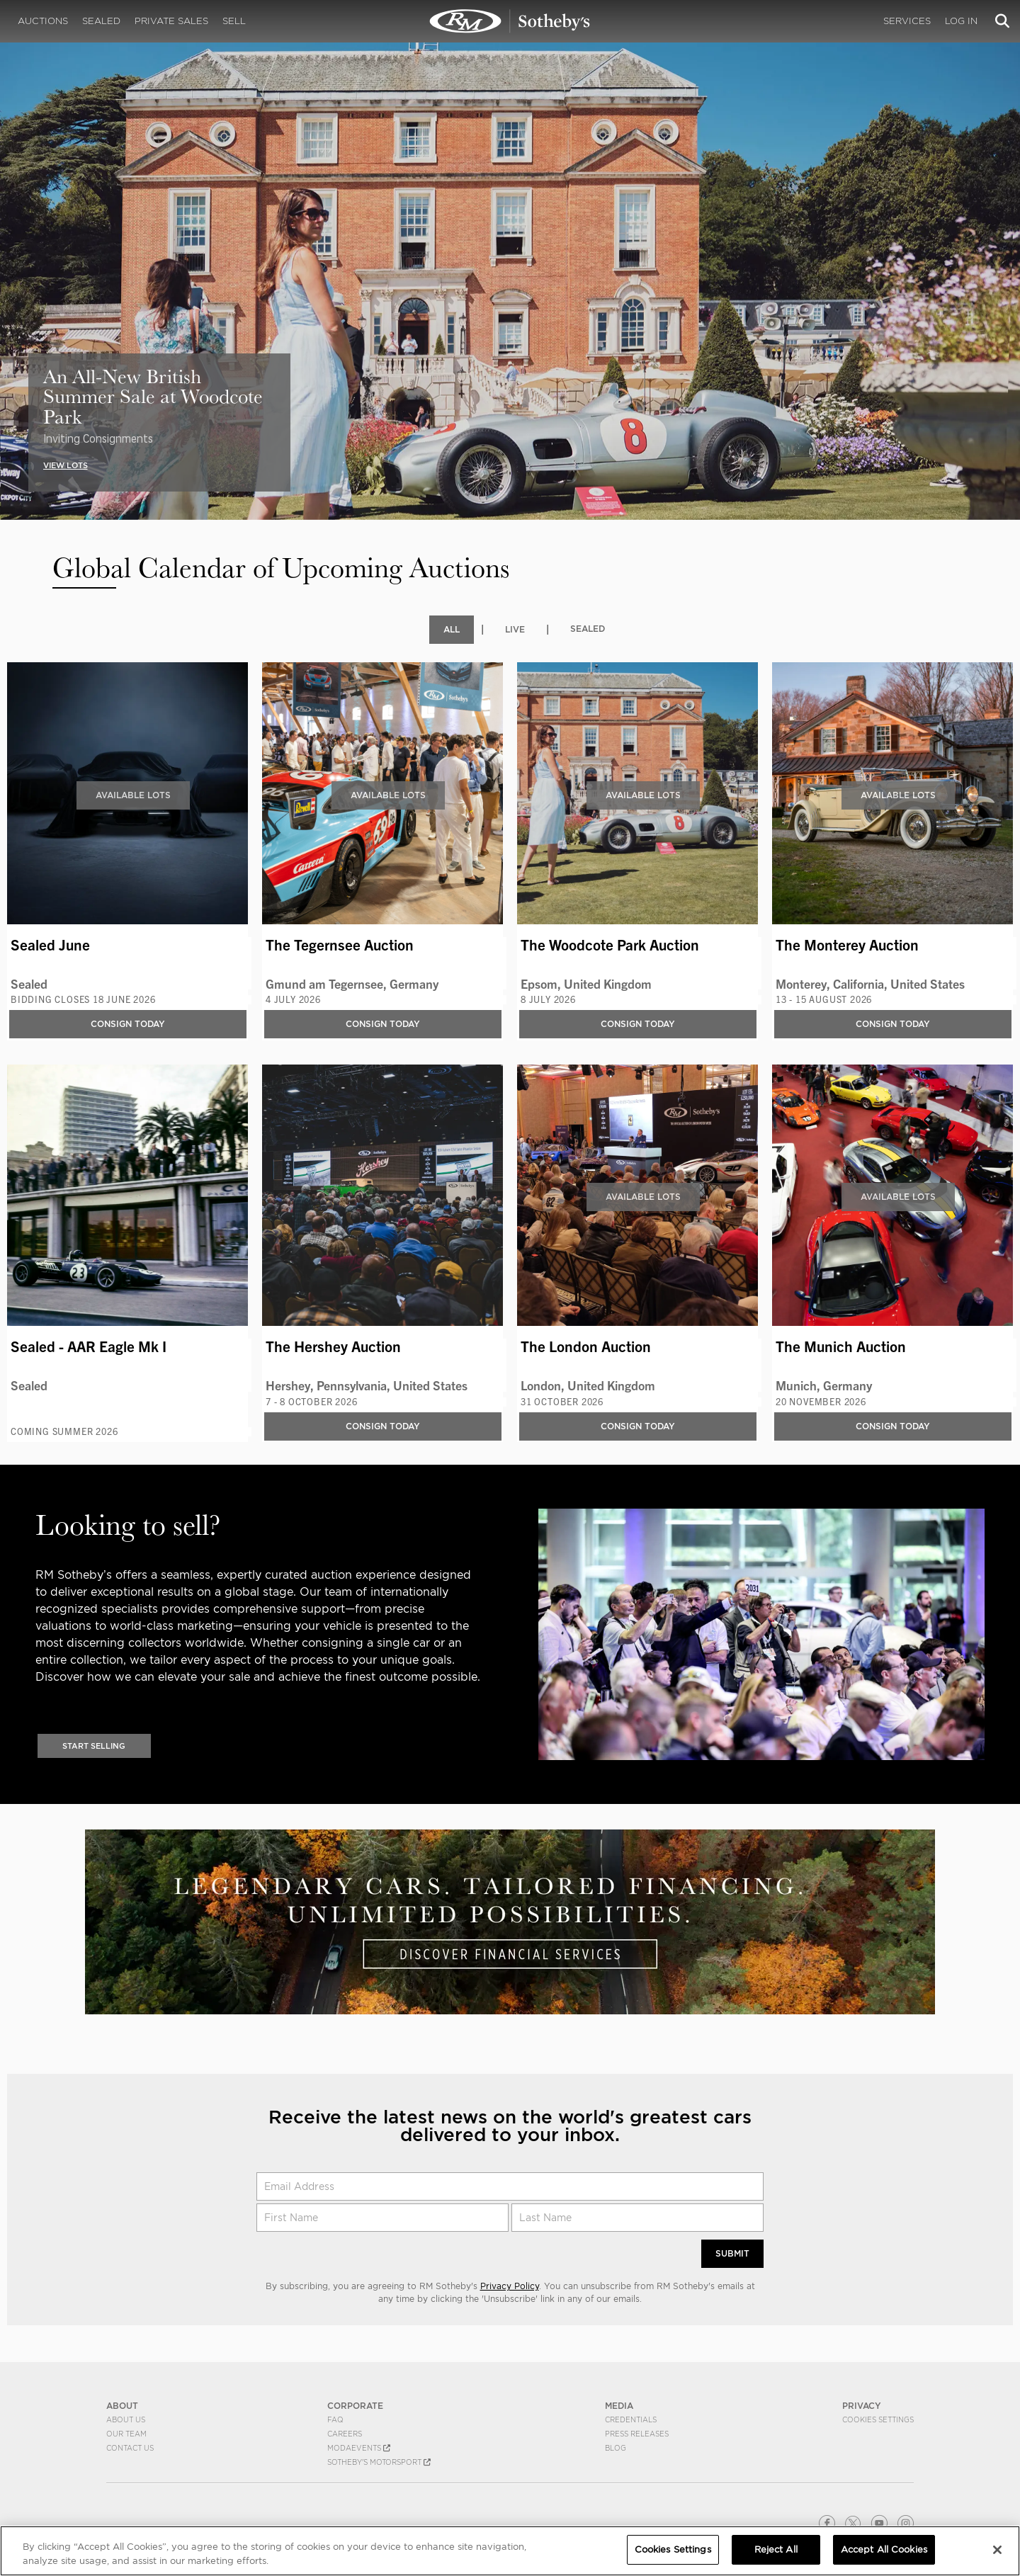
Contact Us (130, 2448)
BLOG (615, 2448)
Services (907, 21)
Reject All (776, 2549)
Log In (961, 21)
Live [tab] (515, 629)
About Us (125, 2419)
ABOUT (122, 2405)
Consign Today (128, 1024)
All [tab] (451, 629)
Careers (344, 2433)
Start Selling (93, 1746)
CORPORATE (355, 2405)
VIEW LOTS (65, 465)
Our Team (126, 2433)
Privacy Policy (509, 2286)
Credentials (631, 2419)
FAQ (335, 2419)
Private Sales (171, 21)
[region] (510, 2551)
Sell (234, 21)
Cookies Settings (878, 2419)
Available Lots (133, 795)
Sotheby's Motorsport (379, 2462)
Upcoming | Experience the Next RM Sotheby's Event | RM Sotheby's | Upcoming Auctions (510, 21)
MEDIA (619, 2405)
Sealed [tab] (587, 628)
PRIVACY (861, 2405)
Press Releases (637, 2433)
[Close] (997, 2549)
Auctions (43, 21)
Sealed (101, 21)
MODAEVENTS (358, 2448)
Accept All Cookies (884, 2549)
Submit (732, 2253)
